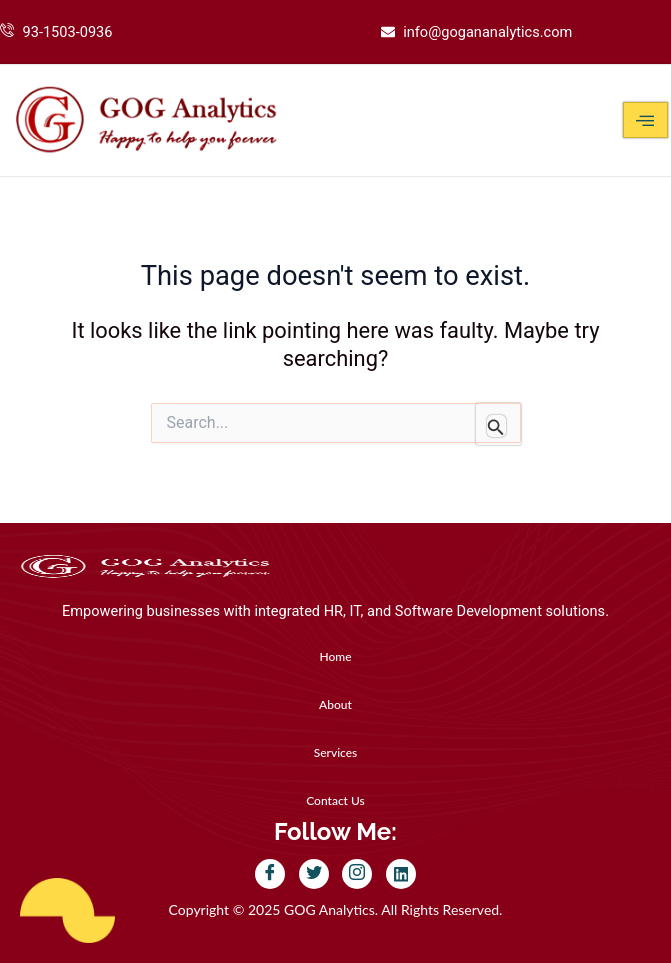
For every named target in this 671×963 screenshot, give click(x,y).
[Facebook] (270, 874)
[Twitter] (314, 874)
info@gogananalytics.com (487, 32)
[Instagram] (357, 874)
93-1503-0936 (68, 32)
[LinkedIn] (401, 874)
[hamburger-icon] (645, 120)
